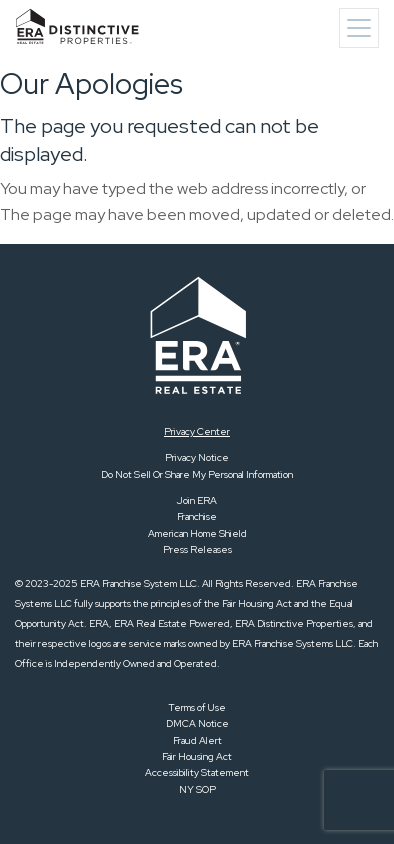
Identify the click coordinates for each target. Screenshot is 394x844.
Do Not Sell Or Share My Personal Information (197, 474)
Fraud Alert (197, 740)
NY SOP (197, 789)
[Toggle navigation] (359, 28)
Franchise (197, 516)
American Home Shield (197, 533)
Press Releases (197, 549)
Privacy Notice (197, 457)
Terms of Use (197, 707)
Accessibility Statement (197, 772)
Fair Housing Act (197, 756)
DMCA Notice (197, 723)
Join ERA (197, 500)
